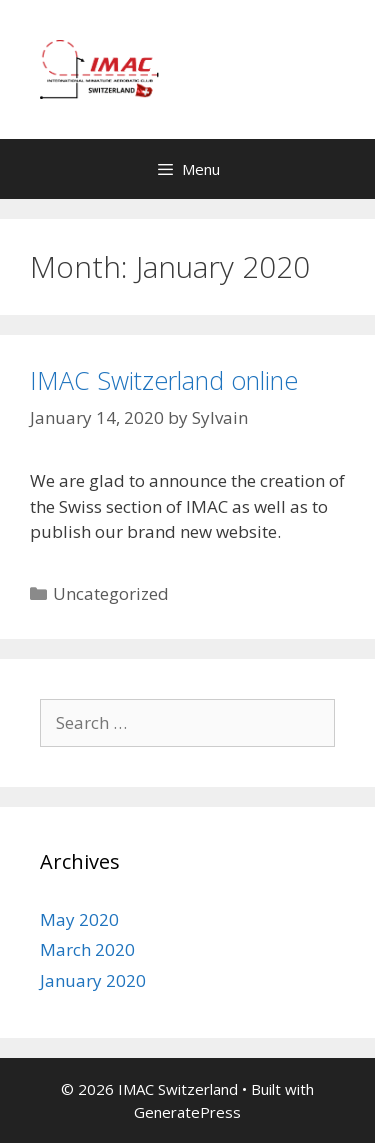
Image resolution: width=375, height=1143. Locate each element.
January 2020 (93, 980)
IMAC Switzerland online (164, 380)
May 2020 (79, 919)
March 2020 (87, 949)
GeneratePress (187, 1112)
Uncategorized (111, 593)
